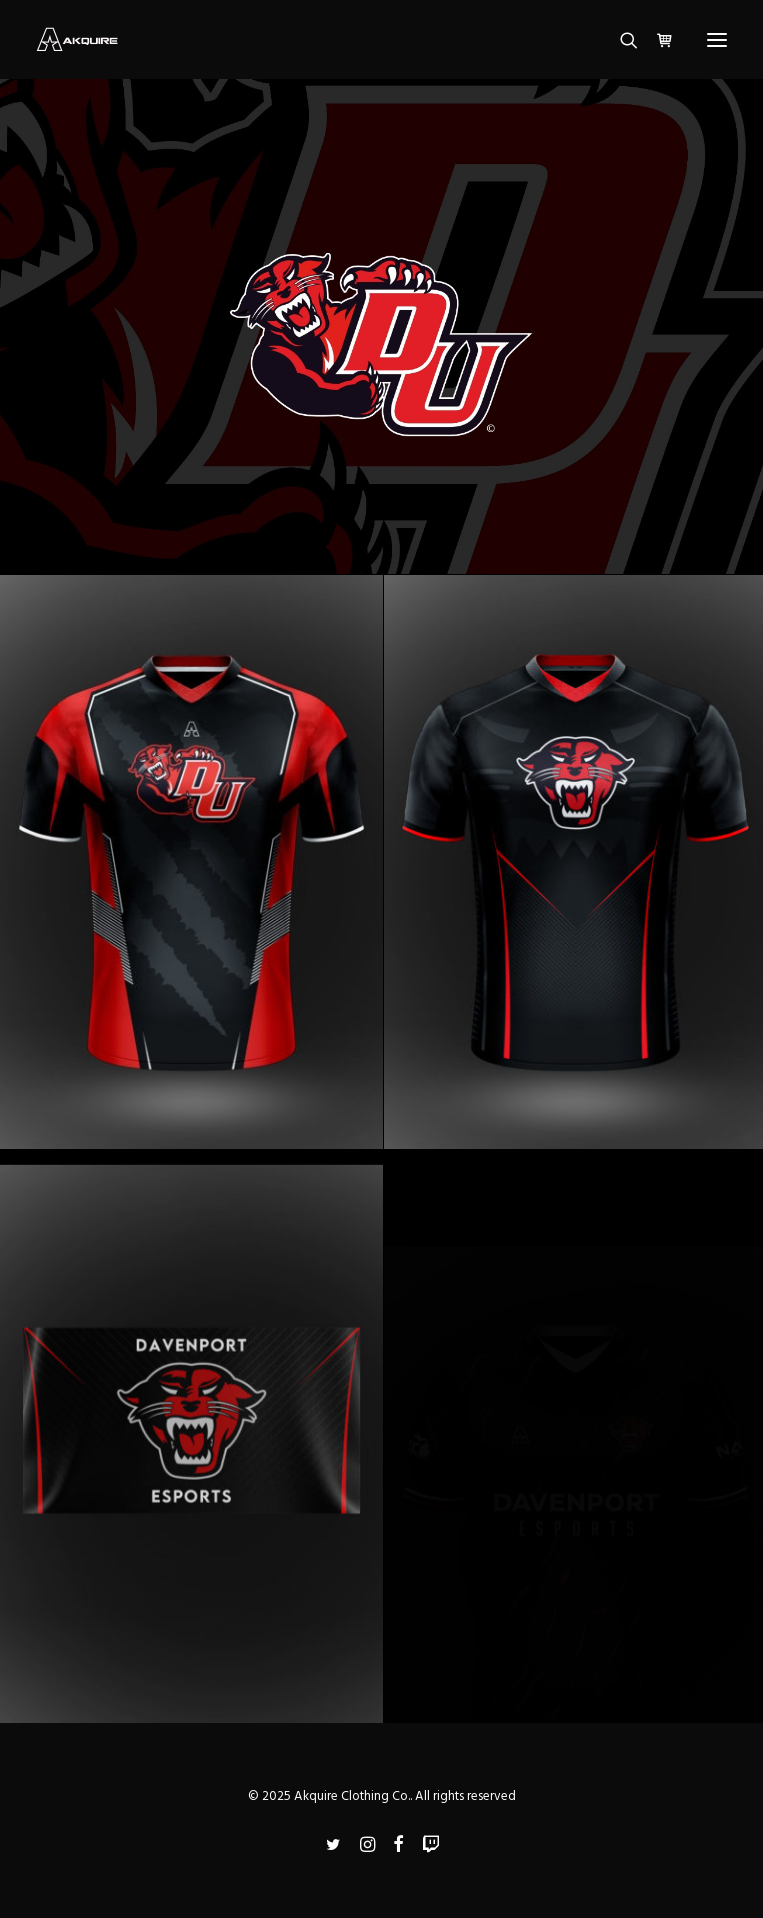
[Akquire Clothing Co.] (77, 39)
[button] (717, 39)
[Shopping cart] (656, 40)
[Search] (620, 40)
